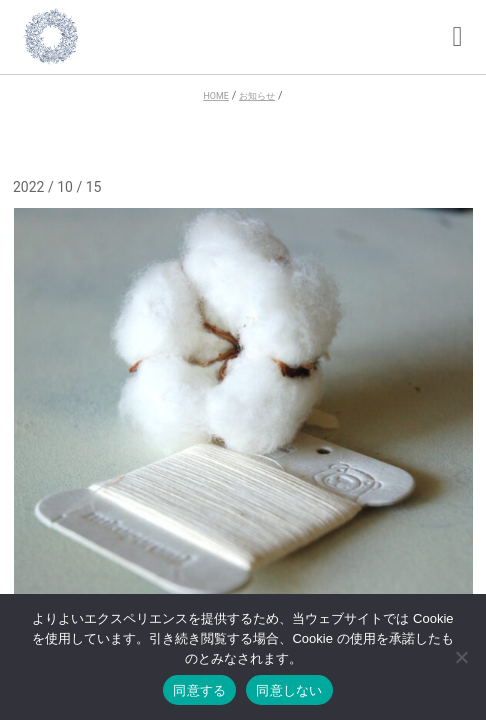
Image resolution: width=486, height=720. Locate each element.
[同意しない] (461, 659)
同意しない (289, 690)
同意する (199, 690)
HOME (215, 96)
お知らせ (257, 96)
